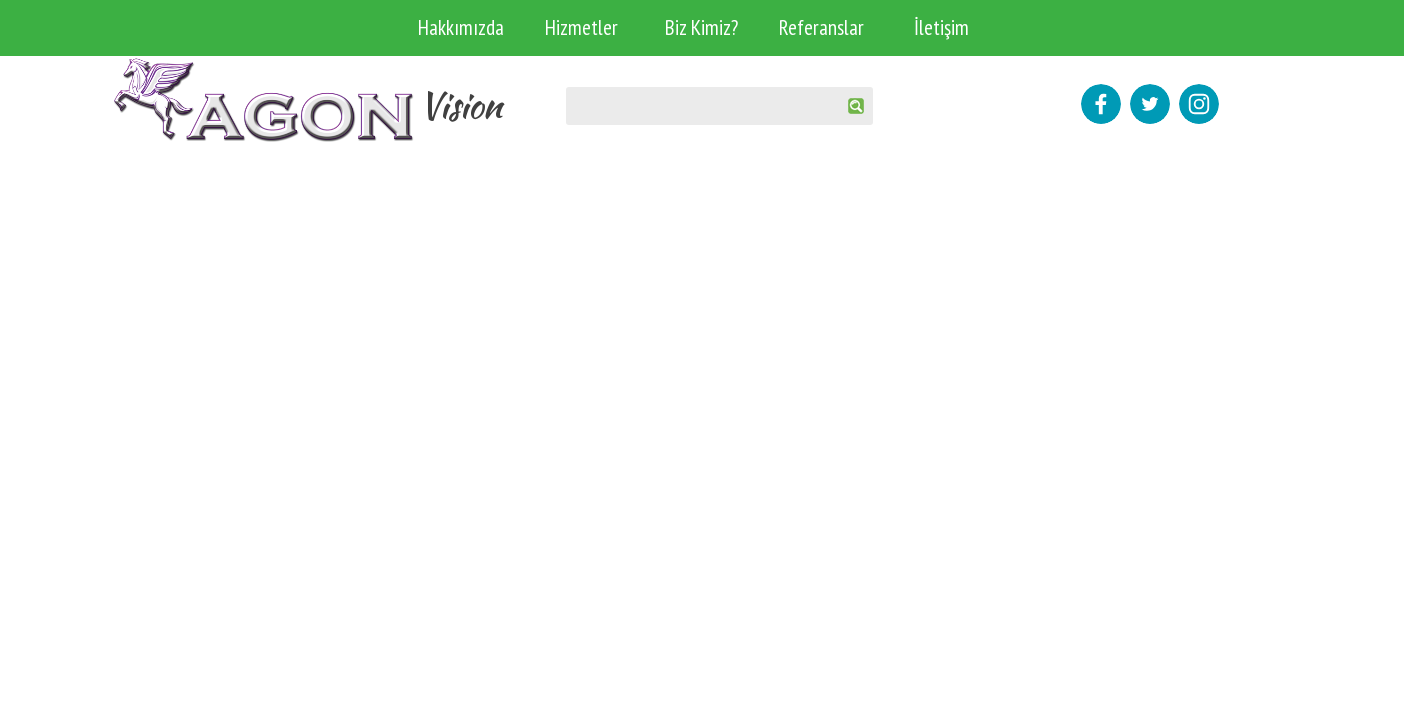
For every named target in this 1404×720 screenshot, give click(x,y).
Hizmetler (581, 27)
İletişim (941, 27)
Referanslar (821, 27)
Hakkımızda (461, 27)
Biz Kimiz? (701, 27)
